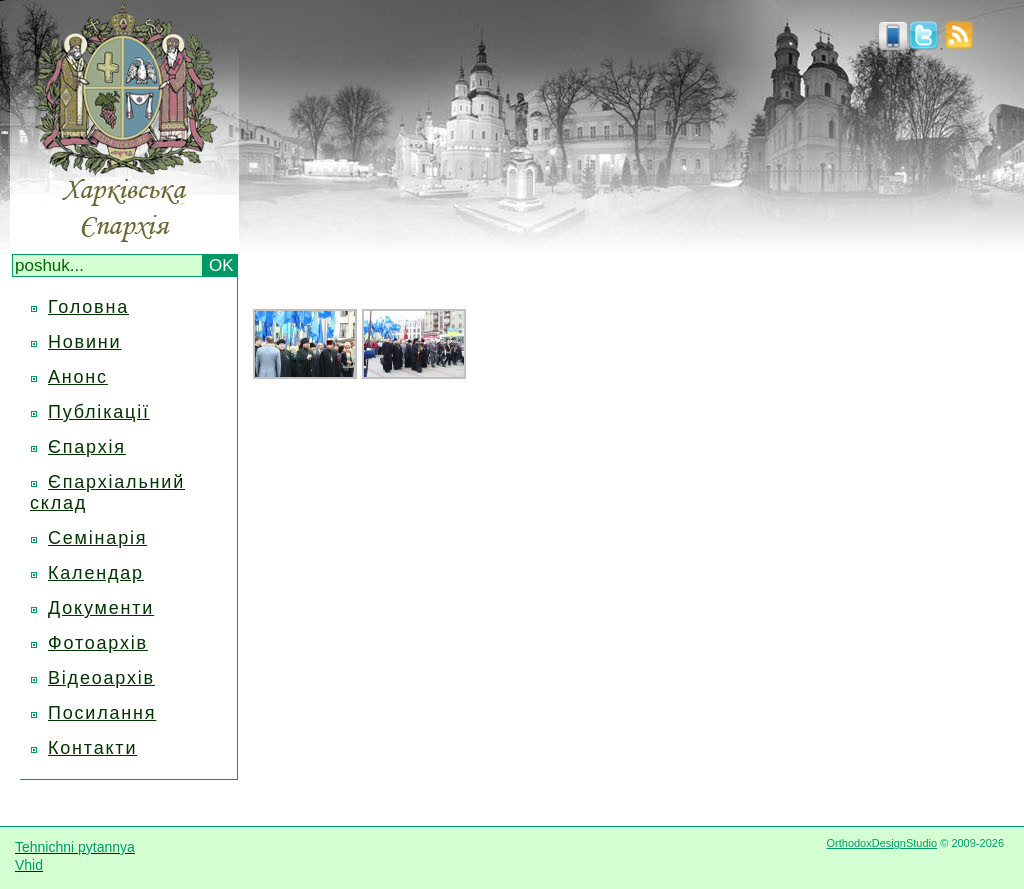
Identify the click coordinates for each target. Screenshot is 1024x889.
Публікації (99, 412)
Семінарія (97, 538)
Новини (84, 342)
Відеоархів (101, 678)
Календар (96, 573)
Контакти (92, 748)
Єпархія (87, 447)
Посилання (102, 713)
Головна (88, 307)
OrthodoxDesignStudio (881, 843)
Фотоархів (98, 643)
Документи (101, 608)
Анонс (78, 377)
